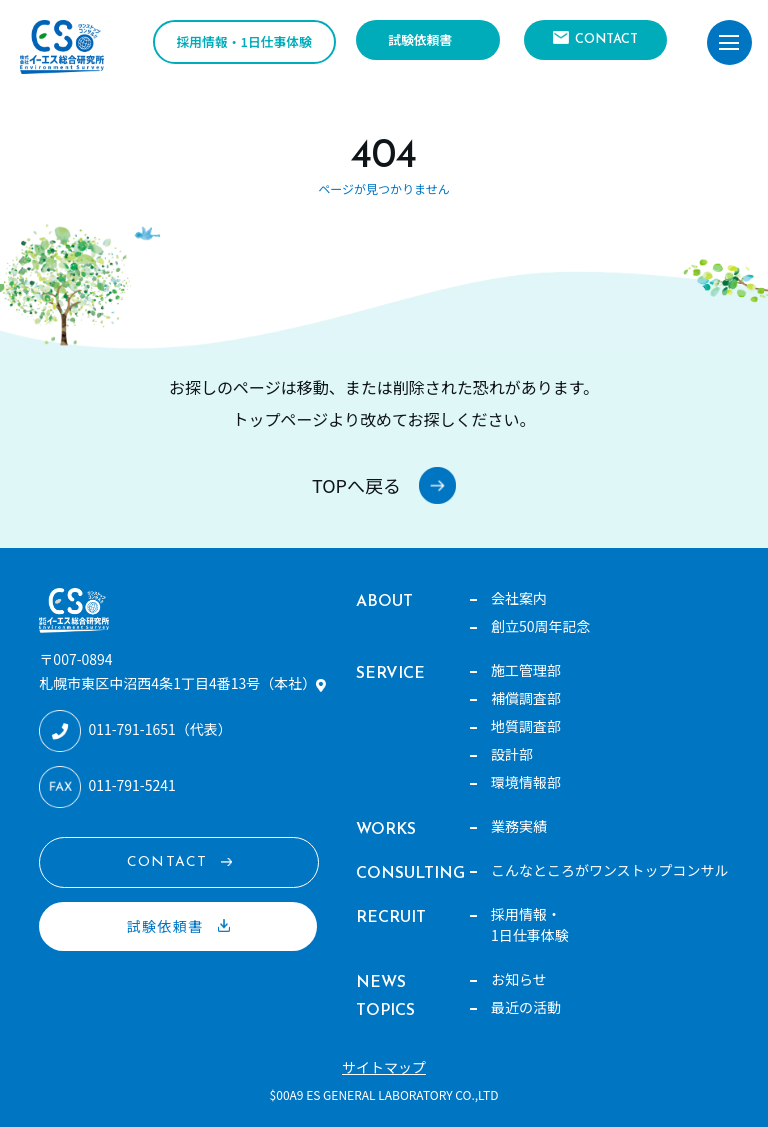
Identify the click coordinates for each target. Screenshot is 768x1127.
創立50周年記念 (541, 626)
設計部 (512, 754)
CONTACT (606, 39)
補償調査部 (526, 698)
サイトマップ (384, 1067)
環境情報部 (526, 782)
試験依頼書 (420, 39)
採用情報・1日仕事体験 (244, 41)
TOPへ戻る (356, 485)
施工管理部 (526, 670)
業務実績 (519, 826)
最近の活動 (526, 1007)
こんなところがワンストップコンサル (610, 870)
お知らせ (519, 979)
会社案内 (519, 598)
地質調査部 (526, 726)
